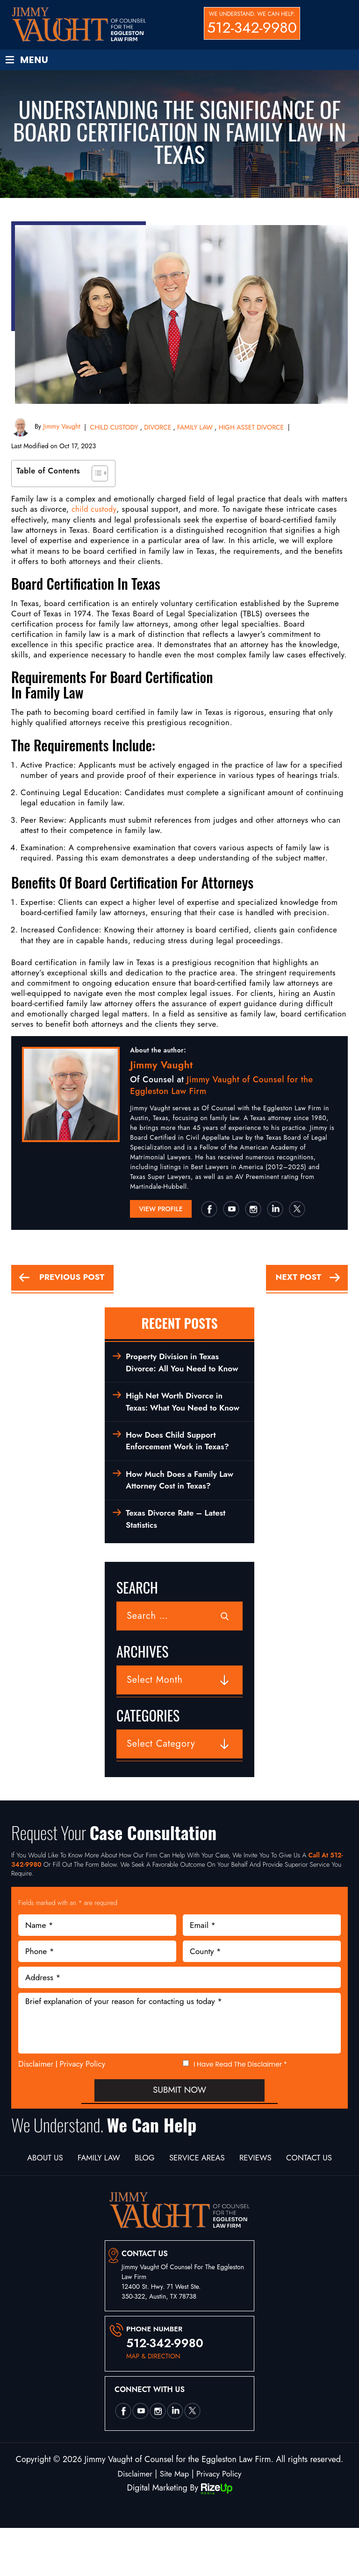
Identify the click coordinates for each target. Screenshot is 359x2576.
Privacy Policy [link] (221, 2522)
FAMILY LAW (195, 428)
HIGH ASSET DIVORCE (251, 428)
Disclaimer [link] (132, 2522)
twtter (297, 1210)
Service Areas (233, 2194)
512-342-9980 (252, 27)
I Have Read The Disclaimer (240, 2100)
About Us (62, 2194)
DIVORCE (157, 428)
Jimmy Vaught (60, 427)
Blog (174, 2194)
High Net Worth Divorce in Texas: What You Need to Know (177, 1425)
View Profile (161, 1210)
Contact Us (179, 2206)
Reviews (299, 2194)
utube (231, 1210)
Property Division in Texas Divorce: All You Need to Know (174, 1372)
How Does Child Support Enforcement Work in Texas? (180, 1472)
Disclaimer (35, 2099)
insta (253, 1210)
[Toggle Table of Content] (95, 474)
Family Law (122, 2194)
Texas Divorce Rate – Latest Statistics (178, 1553)
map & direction (153, 2404)
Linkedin (275, 1210)
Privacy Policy (83, 2099)
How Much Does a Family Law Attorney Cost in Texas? (182, 1513)
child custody (95, 510)
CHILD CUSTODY (114, 428)
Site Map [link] (174, 2522)
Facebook (209, 1210)
